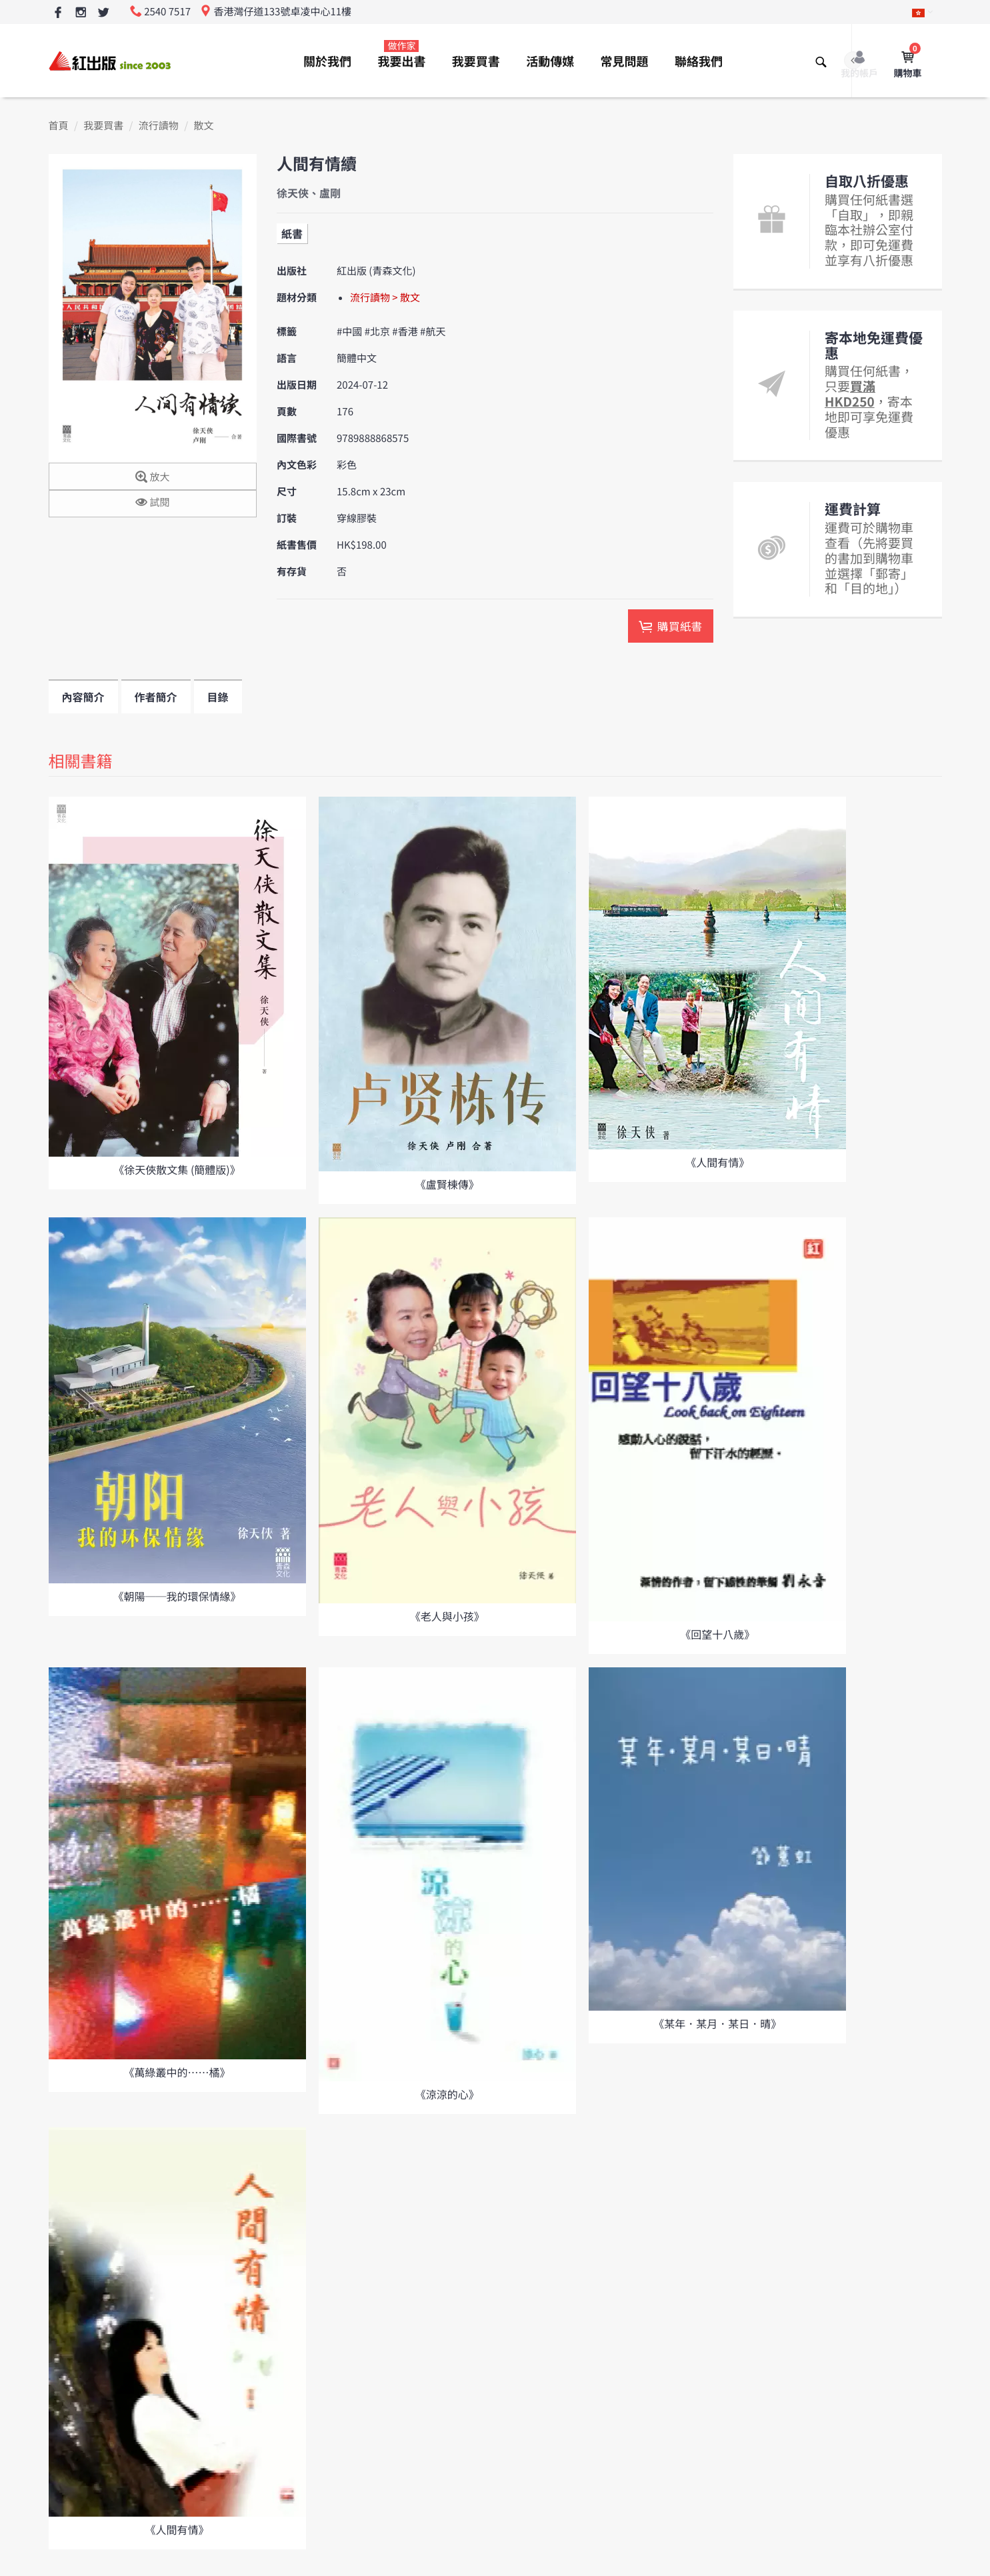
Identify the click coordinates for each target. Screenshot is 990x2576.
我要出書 (401, 54)
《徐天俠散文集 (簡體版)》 (176, 1169)
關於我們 (327, 61)
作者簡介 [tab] (156, 697)
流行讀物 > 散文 (385, 298)
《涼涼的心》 (447, 2094)
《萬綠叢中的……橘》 (176, 2072)
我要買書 (476, 61)
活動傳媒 (550, 61)
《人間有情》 (717, 1162)
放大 (152, 477)
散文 (203, 126)
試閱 (152, 503)
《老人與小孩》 (447, 1616)
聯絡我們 (699, 61)
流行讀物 (159, 126)
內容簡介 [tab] (83, 697)
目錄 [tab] (218, 697)
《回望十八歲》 (717, 1634)
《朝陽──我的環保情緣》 (177, 1596)
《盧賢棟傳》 (447, 1184)
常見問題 (625, 61)
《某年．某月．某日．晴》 (717, 2023)
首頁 (59, 126)
